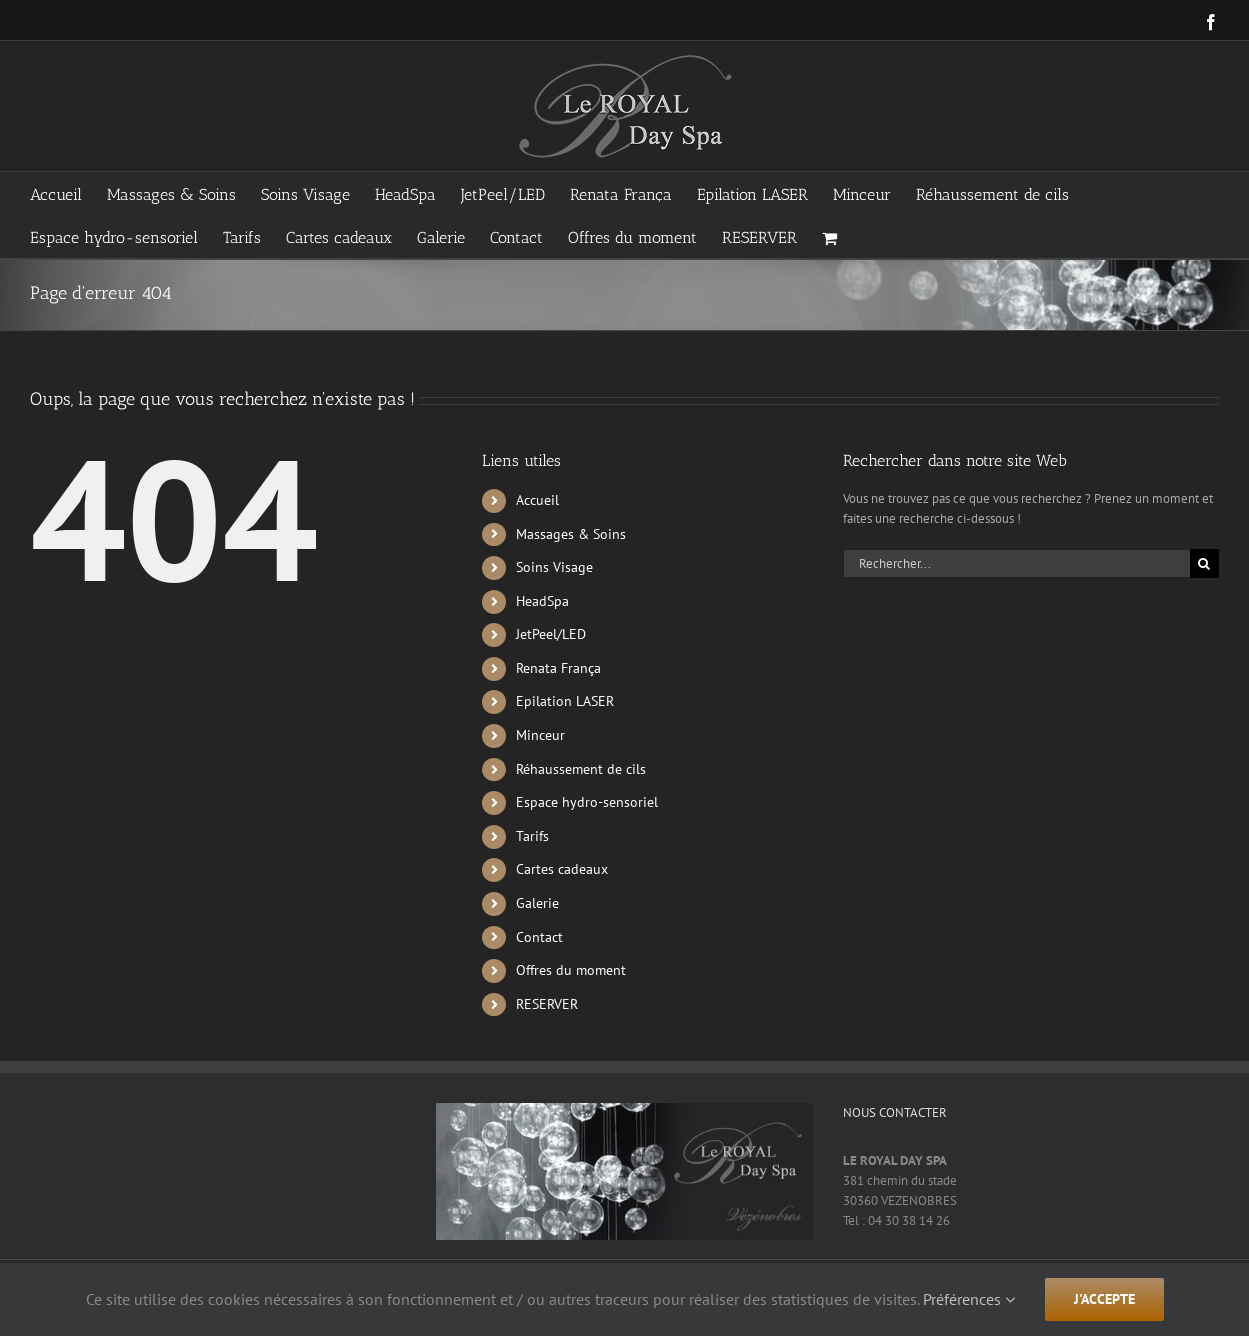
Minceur (540, 735)
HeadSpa (542, 601)
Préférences (969, 1299)
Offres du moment (571, 970)
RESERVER (547, 1004)
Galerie (537, 903)
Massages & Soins (571, 534)
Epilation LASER (565, 701)
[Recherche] (1204, 563)
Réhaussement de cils (581, 769)
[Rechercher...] (1016, 563)
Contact (539, 937)
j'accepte (1104, 1299)
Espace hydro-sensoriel (587, 802)
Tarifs (532, 836)
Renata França (558, 668)
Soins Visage (554, 567)
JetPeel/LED (551, 634)
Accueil (537, 500)
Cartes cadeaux (562, 869)
